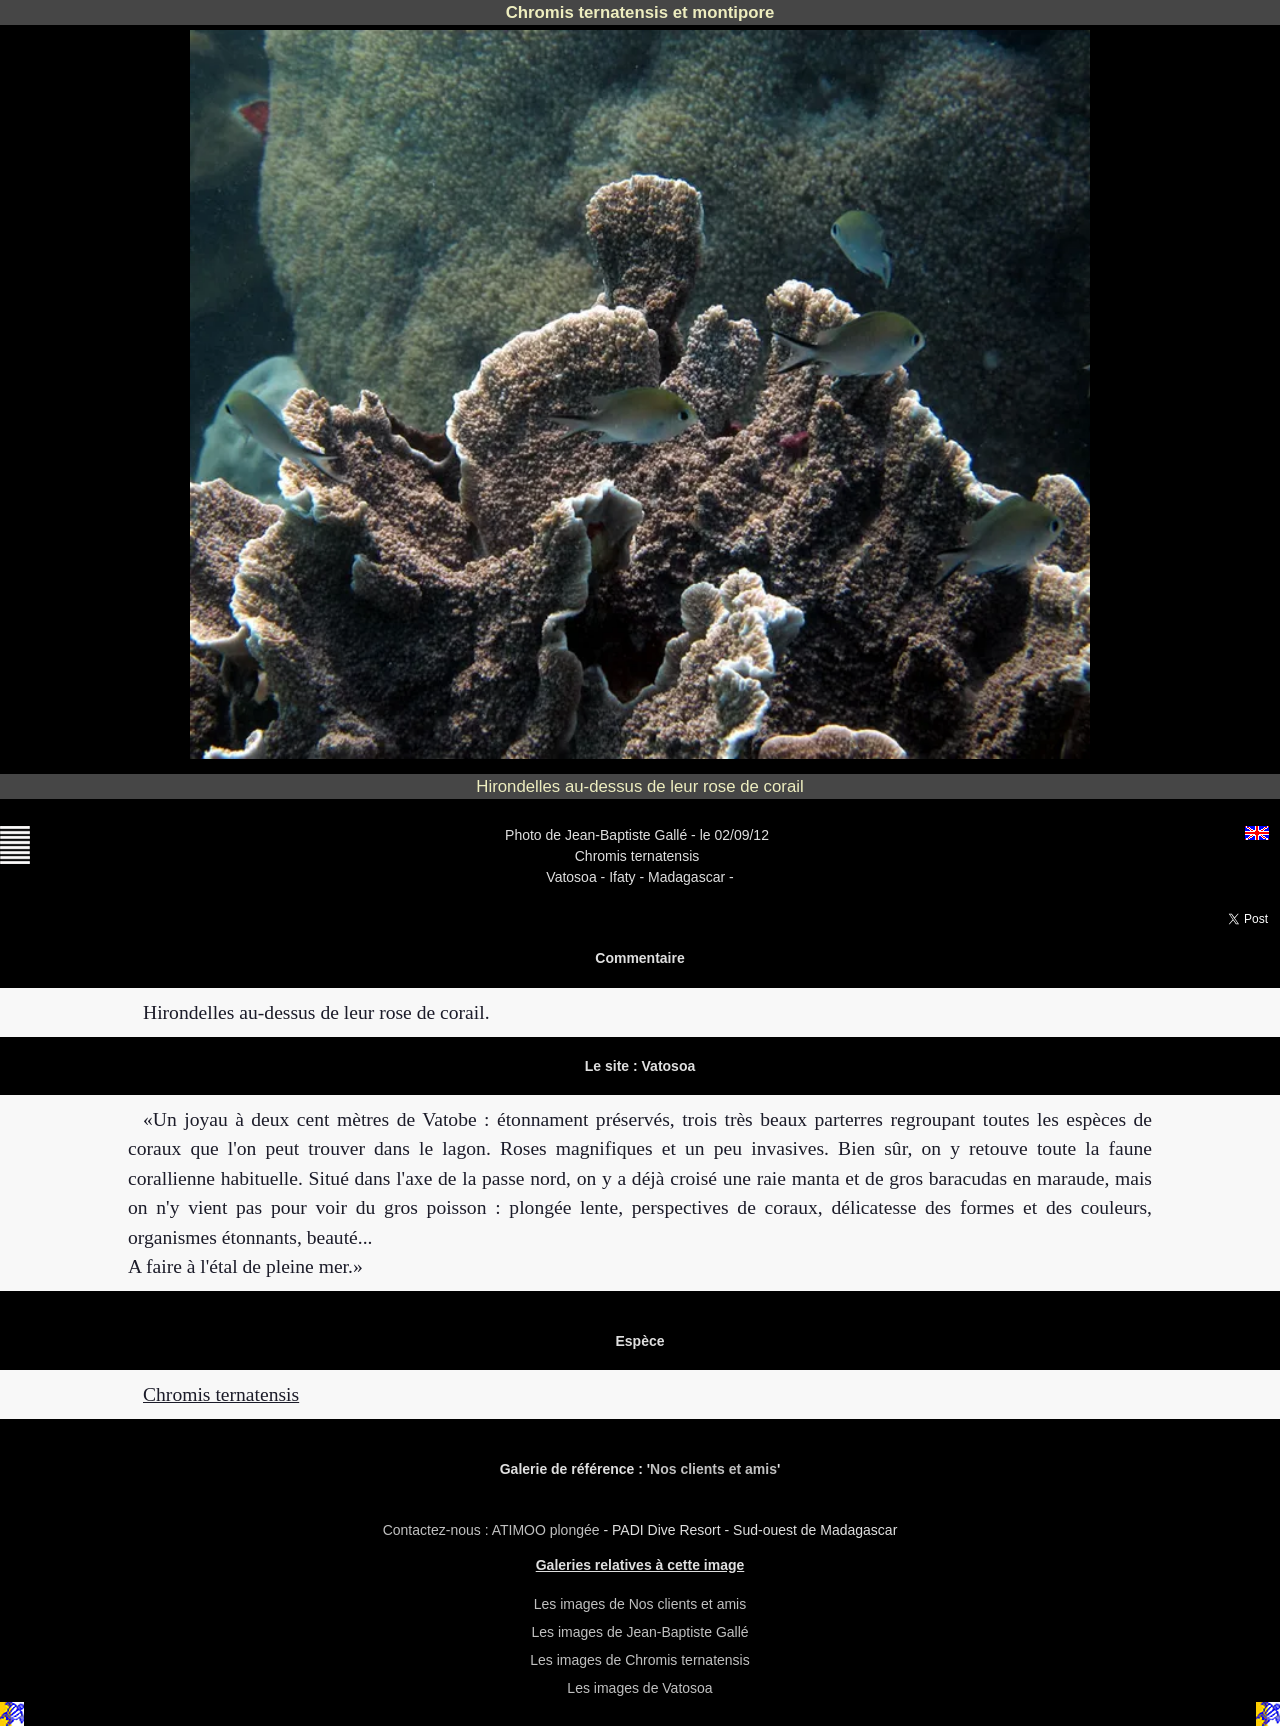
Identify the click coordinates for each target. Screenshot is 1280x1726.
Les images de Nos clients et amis (640, 1604)
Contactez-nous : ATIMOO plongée (493, 1530)
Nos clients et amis (713, 1469)
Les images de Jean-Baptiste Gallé (639, 1632)
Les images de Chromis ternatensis (639, 1660)
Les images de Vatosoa (639, 1688)
